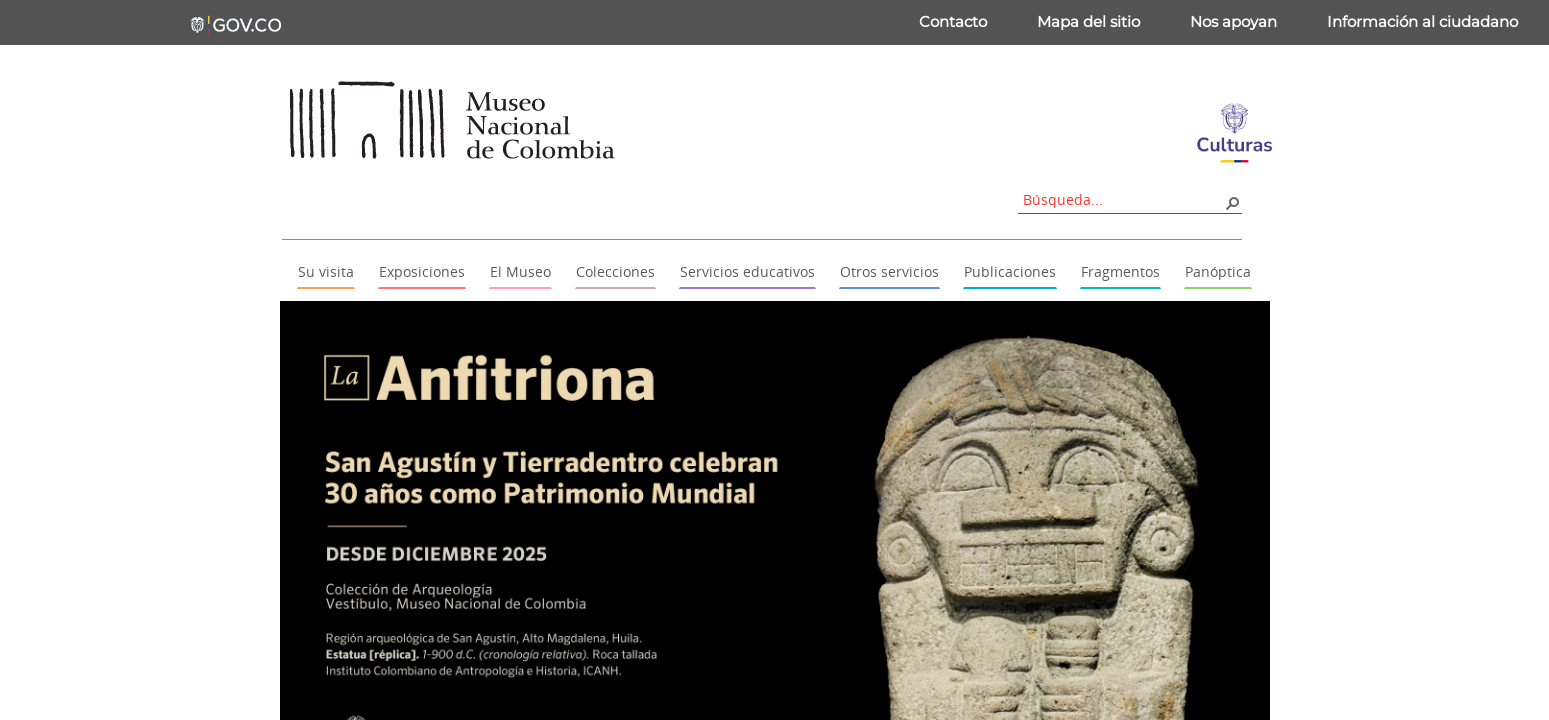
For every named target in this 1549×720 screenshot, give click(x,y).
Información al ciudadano (1422, 21)
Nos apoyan (1233, 21)
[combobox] (1123, 199)
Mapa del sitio (1088, 21)
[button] (1232, 202)
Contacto (953, 21)
